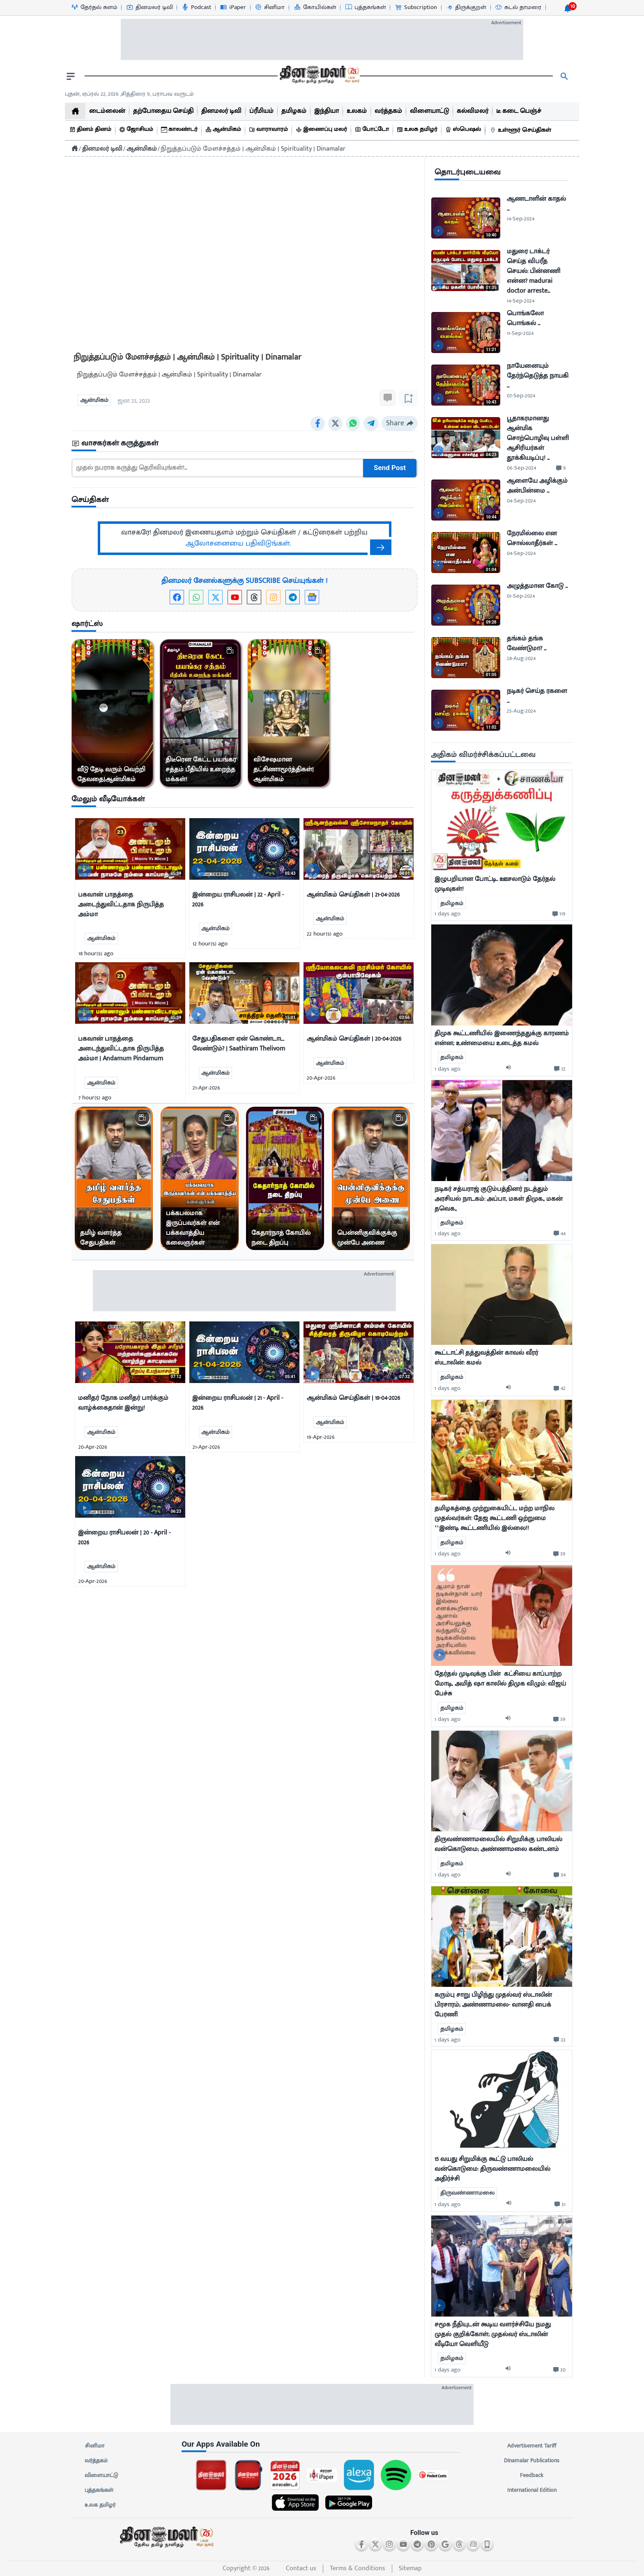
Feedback (532, 2475)
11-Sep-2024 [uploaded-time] (520, 333)
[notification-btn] (567, 8)
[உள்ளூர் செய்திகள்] (522, 130)
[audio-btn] (510, 1068)
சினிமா (94, 2445)
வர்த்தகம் (96, 2460)
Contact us (301, 2568)
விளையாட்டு (101, 2475)
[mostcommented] (501, 820)
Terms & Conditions (357, 2568)
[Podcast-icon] (196, 7)
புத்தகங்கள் (99, 2490)
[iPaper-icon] (232, 7)
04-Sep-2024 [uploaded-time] (521, 500)
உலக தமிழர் (100, 2505)
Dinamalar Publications (532, 2460)
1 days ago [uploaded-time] (447, 913)
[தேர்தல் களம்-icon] (94, 7)
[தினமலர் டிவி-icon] (149, 7)
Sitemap (410, 2568)
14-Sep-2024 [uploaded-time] (520, 218)
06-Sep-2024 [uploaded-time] (521, 468)
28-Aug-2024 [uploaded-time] (521, 658)
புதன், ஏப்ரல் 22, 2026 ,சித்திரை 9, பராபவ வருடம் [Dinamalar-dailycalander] (129, 94)
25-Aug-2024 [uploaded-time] (521, 711)
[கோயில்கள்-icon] (314, 7)
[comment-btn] (561, 468)
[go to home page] (319, 76)
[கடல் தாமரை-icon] (517, 7)
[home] (75, 111)
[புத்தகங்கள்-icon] (365, 7)
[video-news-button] (84, 870)
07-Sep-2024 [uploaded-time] (521, 395)
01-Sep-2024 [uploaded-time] (521, 596)
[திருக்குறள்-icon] (465, 7)
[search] (564, 76)
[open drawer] (70, 76)
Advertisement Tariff (532, 2445)
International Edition (532, 2490)
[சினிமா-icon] (269, 7)
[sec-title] (244, 444)
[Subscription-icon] (415, 7)
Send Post (389, 468)
